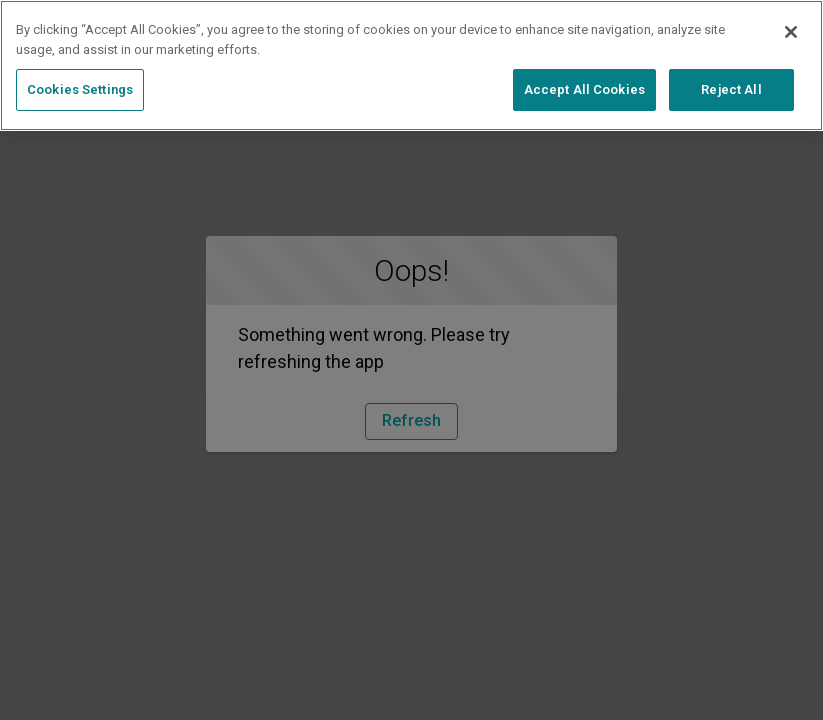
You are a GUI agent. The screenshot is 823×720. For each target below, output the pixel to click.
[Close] (791, 32)
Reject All (731, 89)
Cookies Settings (80, 89)
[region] (411, 65)
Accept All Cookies (584, 89)
